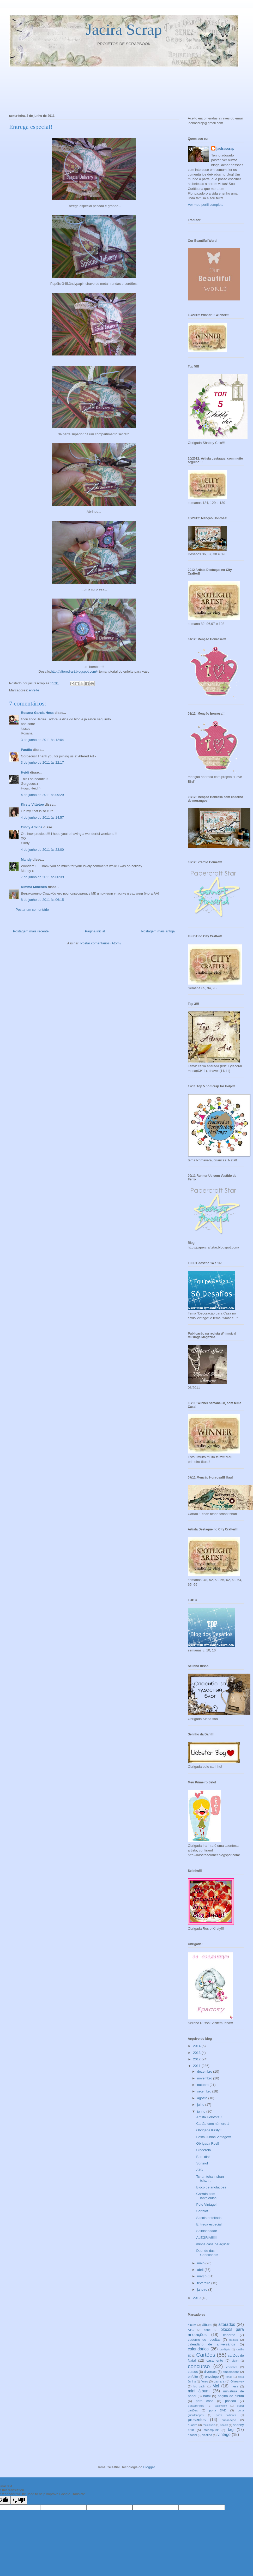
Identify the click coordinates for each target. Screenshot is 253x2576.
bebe (207, 2329)
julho (201, 2105)
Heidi (25, 772)
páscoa (230, 2401)
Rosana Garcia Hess (37, 713)
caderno (229, 2335)
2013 (197, 2053)
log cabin (200, 2386)
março (202, 2276)
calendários (198, 2349)
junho (201, 2111)
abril (200, 2270)
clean (235, 2360)
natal (206, 2396)
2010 (197, 2298)
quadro (192, 2425)
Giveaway (237, 2381)
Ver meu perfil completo (206, 205)
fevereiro (204, 2283)
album (192, 2324)
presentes (197, 2419)
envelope (212, 2377)
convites (231, 2367)
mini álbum (198, 2391)
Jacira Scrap (124, 29)
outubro (203, 2085)
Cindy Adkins (32, 827)
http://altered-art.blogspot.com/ (74, 671)
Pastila (26, 750)
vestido (207, 2434)
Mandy (26, 859)
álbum (207, 2325)
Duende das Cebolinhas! (207, 2253)
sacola (224, 2425)
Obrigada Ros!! (207, 2143)
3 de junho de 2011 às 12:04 (42, 740)
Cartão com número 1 (212, 2124)
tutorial (192, 2434)
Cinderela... (204, 2150)
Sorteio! (202, 2163)
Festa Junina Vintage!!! (213, 2137)
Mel (216, 2386)
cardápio (225, 2349)
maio (201, 2263)
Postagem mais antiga (158, 931)
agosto (202, 2098)
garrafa (219, 2381)
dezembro (205, 2071)
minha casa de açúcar (212, 2244)
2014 (197, 2046)
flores (204, 2381)
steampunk (211, 2430)
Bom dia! (202, 2157)
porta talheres (226, 2415)
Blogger (149, 2467)
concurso (199, 2366)
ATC (199, 2170)
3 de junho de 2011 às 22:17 (42, 762)
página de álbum (231, 2396)
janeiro (202, 2289)
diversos (210, 2372)
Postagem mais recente (31, 931)
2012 (197, 2059)
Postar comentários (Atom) (100, 943)
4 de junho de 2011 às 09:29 (42, 795)
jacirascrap (225, 148)
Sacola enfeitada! (209, 2218)
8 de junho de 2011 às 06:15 (42, 900)
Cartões (205, 2355)
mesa (234, 2386)
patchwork (221, 2405)
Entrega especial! (209, 2224)
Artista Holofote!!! (209, 2117)
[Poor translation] (19, 2500)
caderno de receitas (204, 2340)
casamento (215, 2360)
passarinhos (196, 2405)
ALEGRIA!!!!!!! (207, 2238)
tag (231, 2429)
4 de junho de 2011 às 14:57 (42, 817)
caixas (233, 2339)
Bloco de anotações (211, 2187)
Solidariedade (206, 2231)
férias (229, 2376)
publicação (228, 2420)
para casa (204, 2401)
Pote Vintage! (206, 2204)
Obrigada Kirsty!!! (209, 2130)
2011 (197, 2066)
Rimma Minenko (34, 887)
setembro (204, 2091)
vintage (224, 2434)
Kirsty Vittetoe (32, 804)
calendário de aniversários (211, 2344)
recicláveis (209, 2425)
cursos (193, 2372)
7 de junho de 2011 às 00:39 (42, 877)
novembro (205, 2078)
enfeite (34, 690)
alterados (226, 2324)
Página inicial (95, 931)
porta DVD (217, 2410)
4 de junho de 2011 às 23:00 (42, 850)
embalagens (231, 2371)
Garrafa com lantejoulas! (206, 2196)
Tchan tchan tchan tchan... (210, 2179)
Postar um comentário (32, 910)
